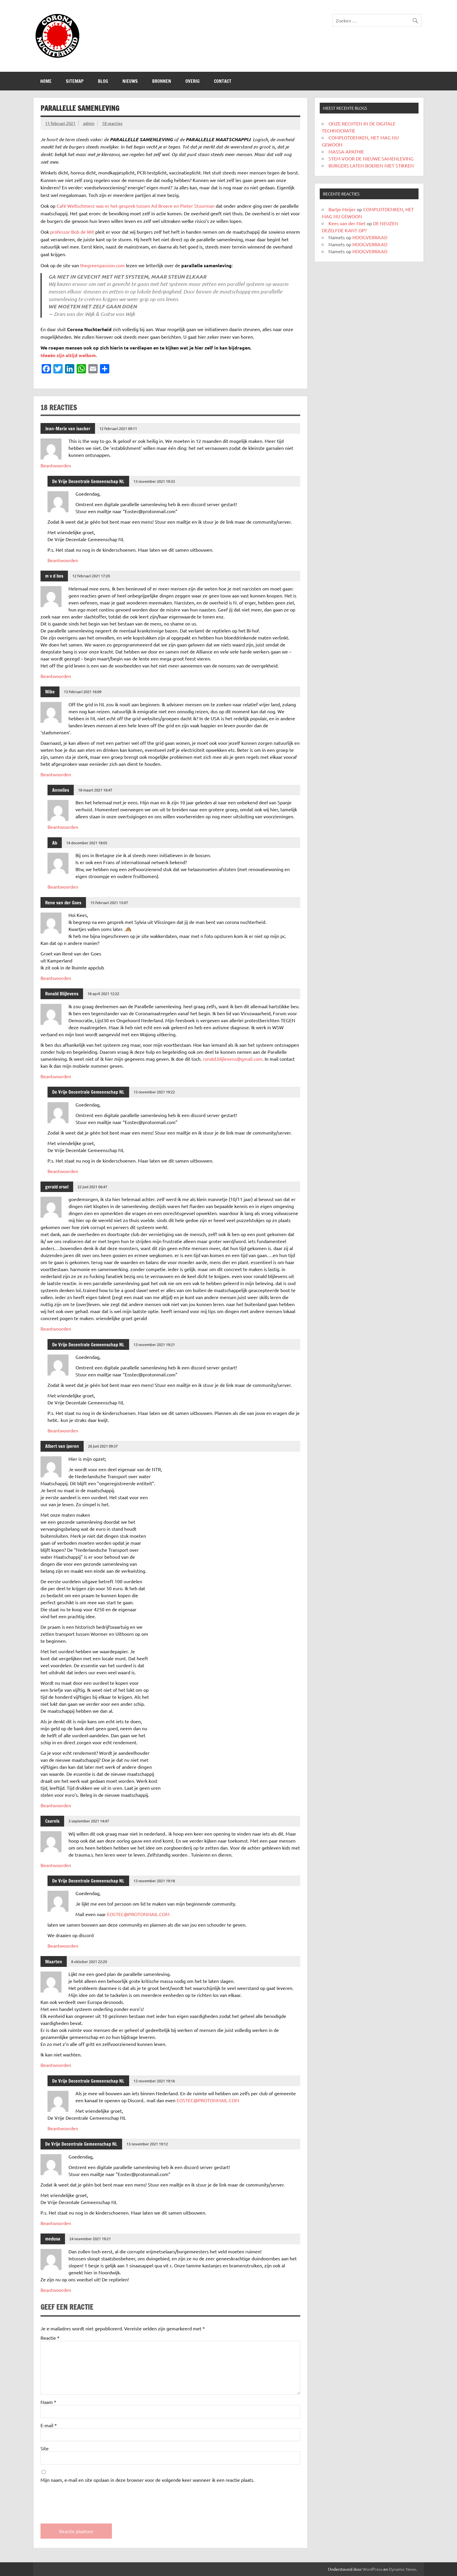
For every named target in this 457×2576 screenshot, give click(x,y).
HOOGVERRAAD (369, 237)
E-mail (49, 2425)
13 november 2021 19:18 (154, 1880)
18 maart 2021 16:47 (95, 789)
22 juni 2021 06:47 (92, 1186)
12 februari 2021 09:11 (118, 428)
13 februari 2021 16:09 (82, 691)
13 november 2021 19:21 (154, 1344)
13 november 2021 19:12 (147, 2143)
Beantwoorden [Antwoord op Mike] (56, 774)
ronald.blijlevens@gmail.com (232, 1059)
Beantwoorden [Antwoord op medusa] (56, 2290)
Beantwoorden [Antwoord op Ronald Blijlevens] (56, 1076)
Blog (103, 81)
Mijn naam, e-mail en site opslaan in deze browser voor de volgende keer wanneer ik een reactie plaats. (147, 2479)
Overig (192, 81)
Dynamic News (402, 2569)
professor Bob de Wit (72, 232)
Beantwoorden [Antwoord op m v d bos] (56, 676)
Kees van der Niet (346, 223)
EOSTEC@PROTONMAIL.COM (138, 1914)
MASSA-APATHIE (346, 151)
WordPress (372, 2569)
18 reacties (112, 123)
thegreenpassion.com (102, 265)
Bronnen (161, 81)
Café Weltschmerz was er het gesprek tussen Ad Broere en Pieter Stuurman (136, 206)
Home (46, 81)
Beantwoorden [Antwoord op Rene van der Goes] (56, 978)
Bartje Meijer (342, 209)
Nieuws (130, 81)
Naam (48, 2402)
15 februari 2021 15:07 (109, 902)
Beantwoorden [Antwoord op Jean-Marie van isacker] (56, 465)
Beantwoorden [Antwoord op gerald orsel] (56, 1328)
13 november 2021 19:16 (154, 2080)
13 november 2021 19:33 (154, 481)
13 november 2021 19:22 (154, 1091)
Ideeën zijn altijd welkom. (69, 355)
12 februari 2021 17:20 (91, 575)
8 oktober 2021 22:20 (89, 1961)
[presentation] (85, 2498)
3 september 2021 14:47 (88, 1820)
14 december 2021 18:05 (86, 842)
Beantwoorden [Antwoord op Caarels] (56, 1865)
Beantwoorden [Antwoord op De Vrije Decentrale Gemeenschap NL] (63, 560)
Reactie (50, 2337)
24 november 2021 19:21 (90, 2238)
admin (88, 123)
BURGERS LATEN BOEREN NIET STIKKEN (371, 165)
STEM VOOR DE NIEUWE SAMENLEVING (371, 158)
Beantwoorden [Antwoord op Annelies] (63, 827)
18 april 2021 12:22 (103, 993)
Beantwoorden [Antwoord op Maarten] (56, 2065)
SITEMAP (75, 81)
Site (45, 2448)
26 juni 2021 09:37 (103, 1445)
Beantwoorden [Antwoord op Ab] (63, 886)
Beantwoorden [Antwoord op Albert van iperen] (56, 1805)
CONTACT (222, 81)
